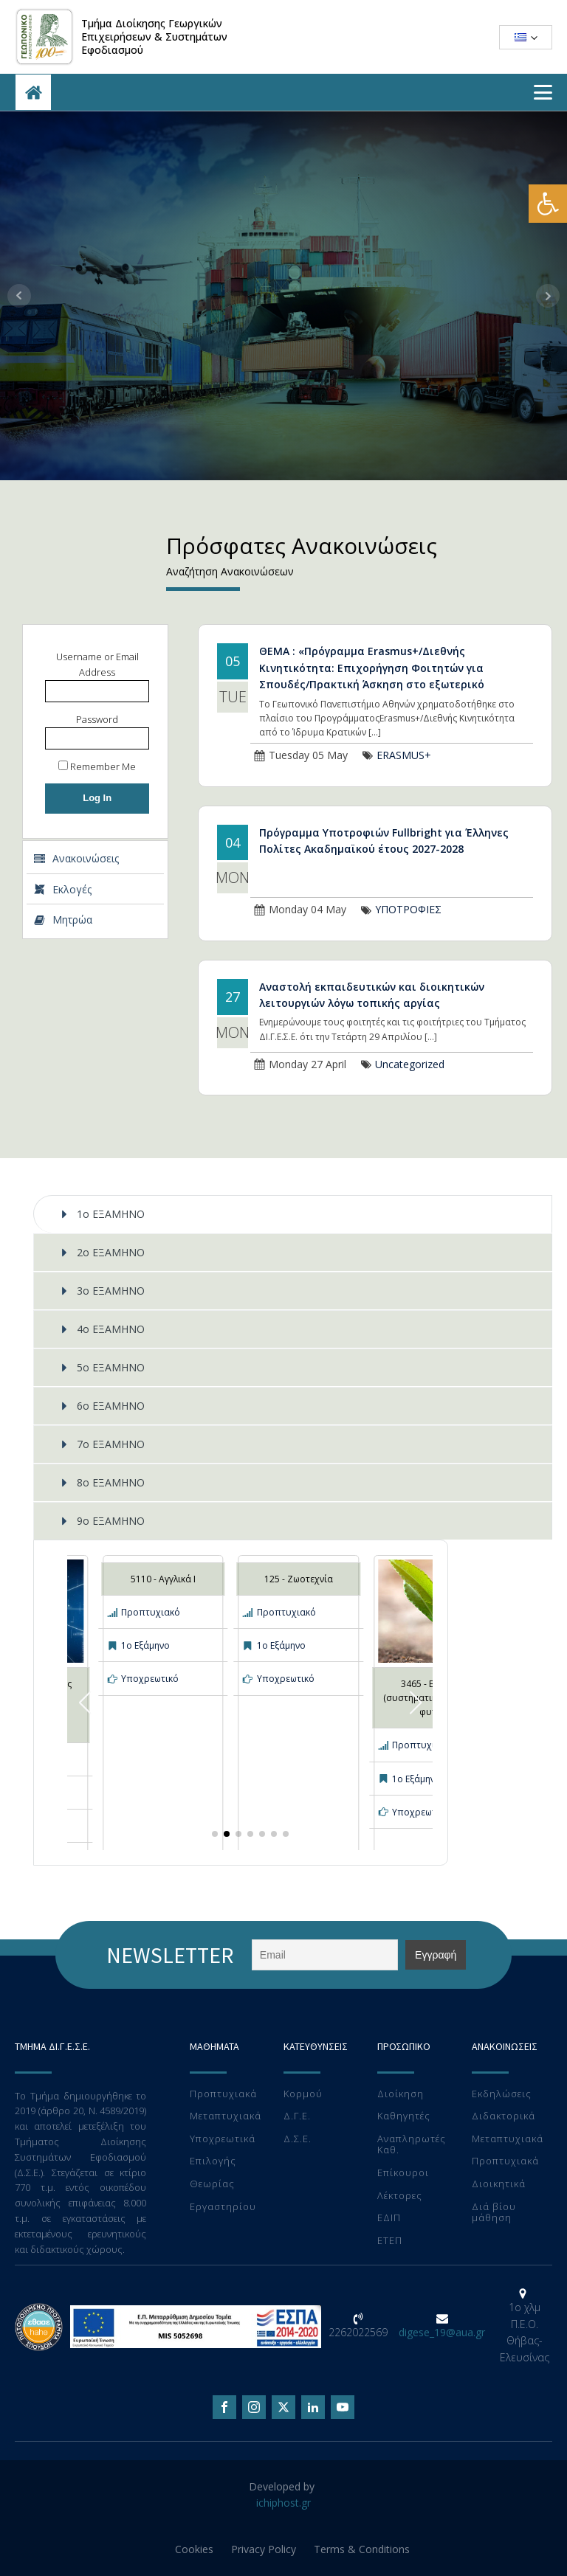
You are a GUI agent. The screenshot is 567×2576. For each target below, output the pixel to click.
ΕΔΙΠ (389, 2218)
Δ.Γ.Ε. (297, 2116)
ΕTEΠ (389, 2241)
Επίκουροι (403, 2173)
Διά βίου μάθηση (494, 2212)
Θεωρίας (212, 2184)
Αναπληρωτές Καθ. (411, 2144)
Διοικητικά (499, 2184)
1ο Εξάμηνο (145, 1645)
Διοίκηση (400, 2094)
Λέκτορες (399, 2196)
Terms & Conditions (362, 2549)
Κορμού (303, 2094)
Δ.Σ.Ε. (298, 2139)
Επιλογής (213, 2161)
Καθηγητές (403, 2116)
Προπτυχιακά (223, 2094)
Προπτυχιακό (150, 1612)
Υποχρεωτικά (222, 2139)
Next (548, 296)
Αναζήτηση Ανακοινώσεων (230, 571)
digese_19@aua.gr (442, 2332)
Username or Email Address (97, 664)
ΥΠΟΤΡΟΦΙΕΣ (408, 909)
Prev (19, 296)
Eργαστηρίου (223, 2207)
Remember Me (97, 766)
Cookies (194, 2549)
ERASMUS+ (404, 755)
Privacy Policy (263, 2549)
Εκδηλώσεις (502, 2094)
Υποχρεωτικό (150, 1678)
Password (97, 719)
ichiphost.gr (283, 2503)
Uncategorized (409, 1064)
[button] (548, 203)
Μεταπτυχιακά (225, 2116)
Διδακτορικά (503, 2116)
